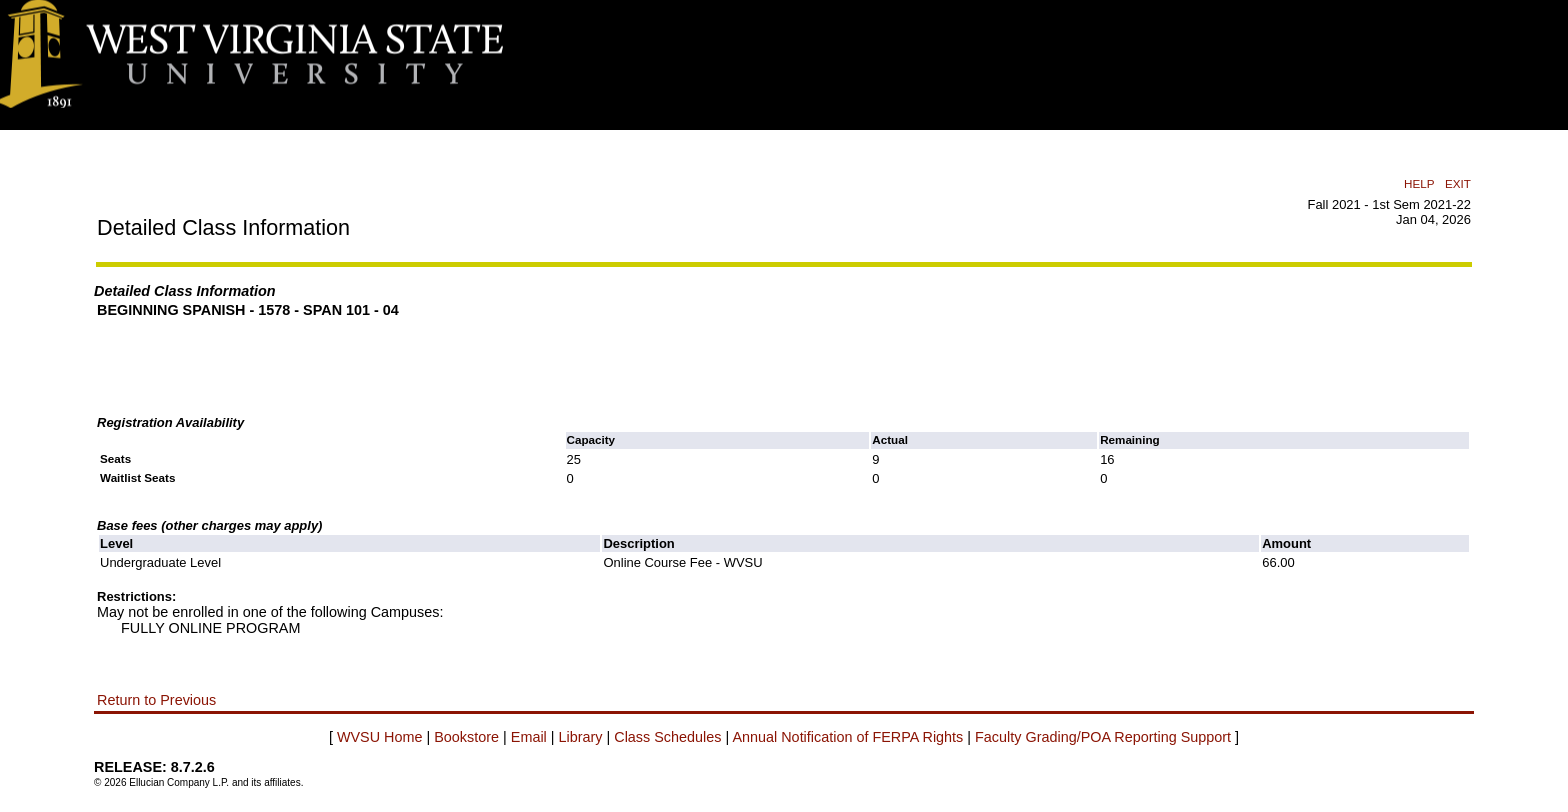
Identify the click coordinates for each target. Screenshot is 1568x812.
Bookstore (466, 737)
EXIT (1458, 183)
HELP (1419, 183)
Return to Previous (156, 700)
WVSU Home (380, 737)
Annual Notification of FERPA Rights (847, 737)
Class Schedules (667, 737)
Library (581, 737)
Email (529, 737)
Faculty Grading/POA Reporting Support (1103, 737)
